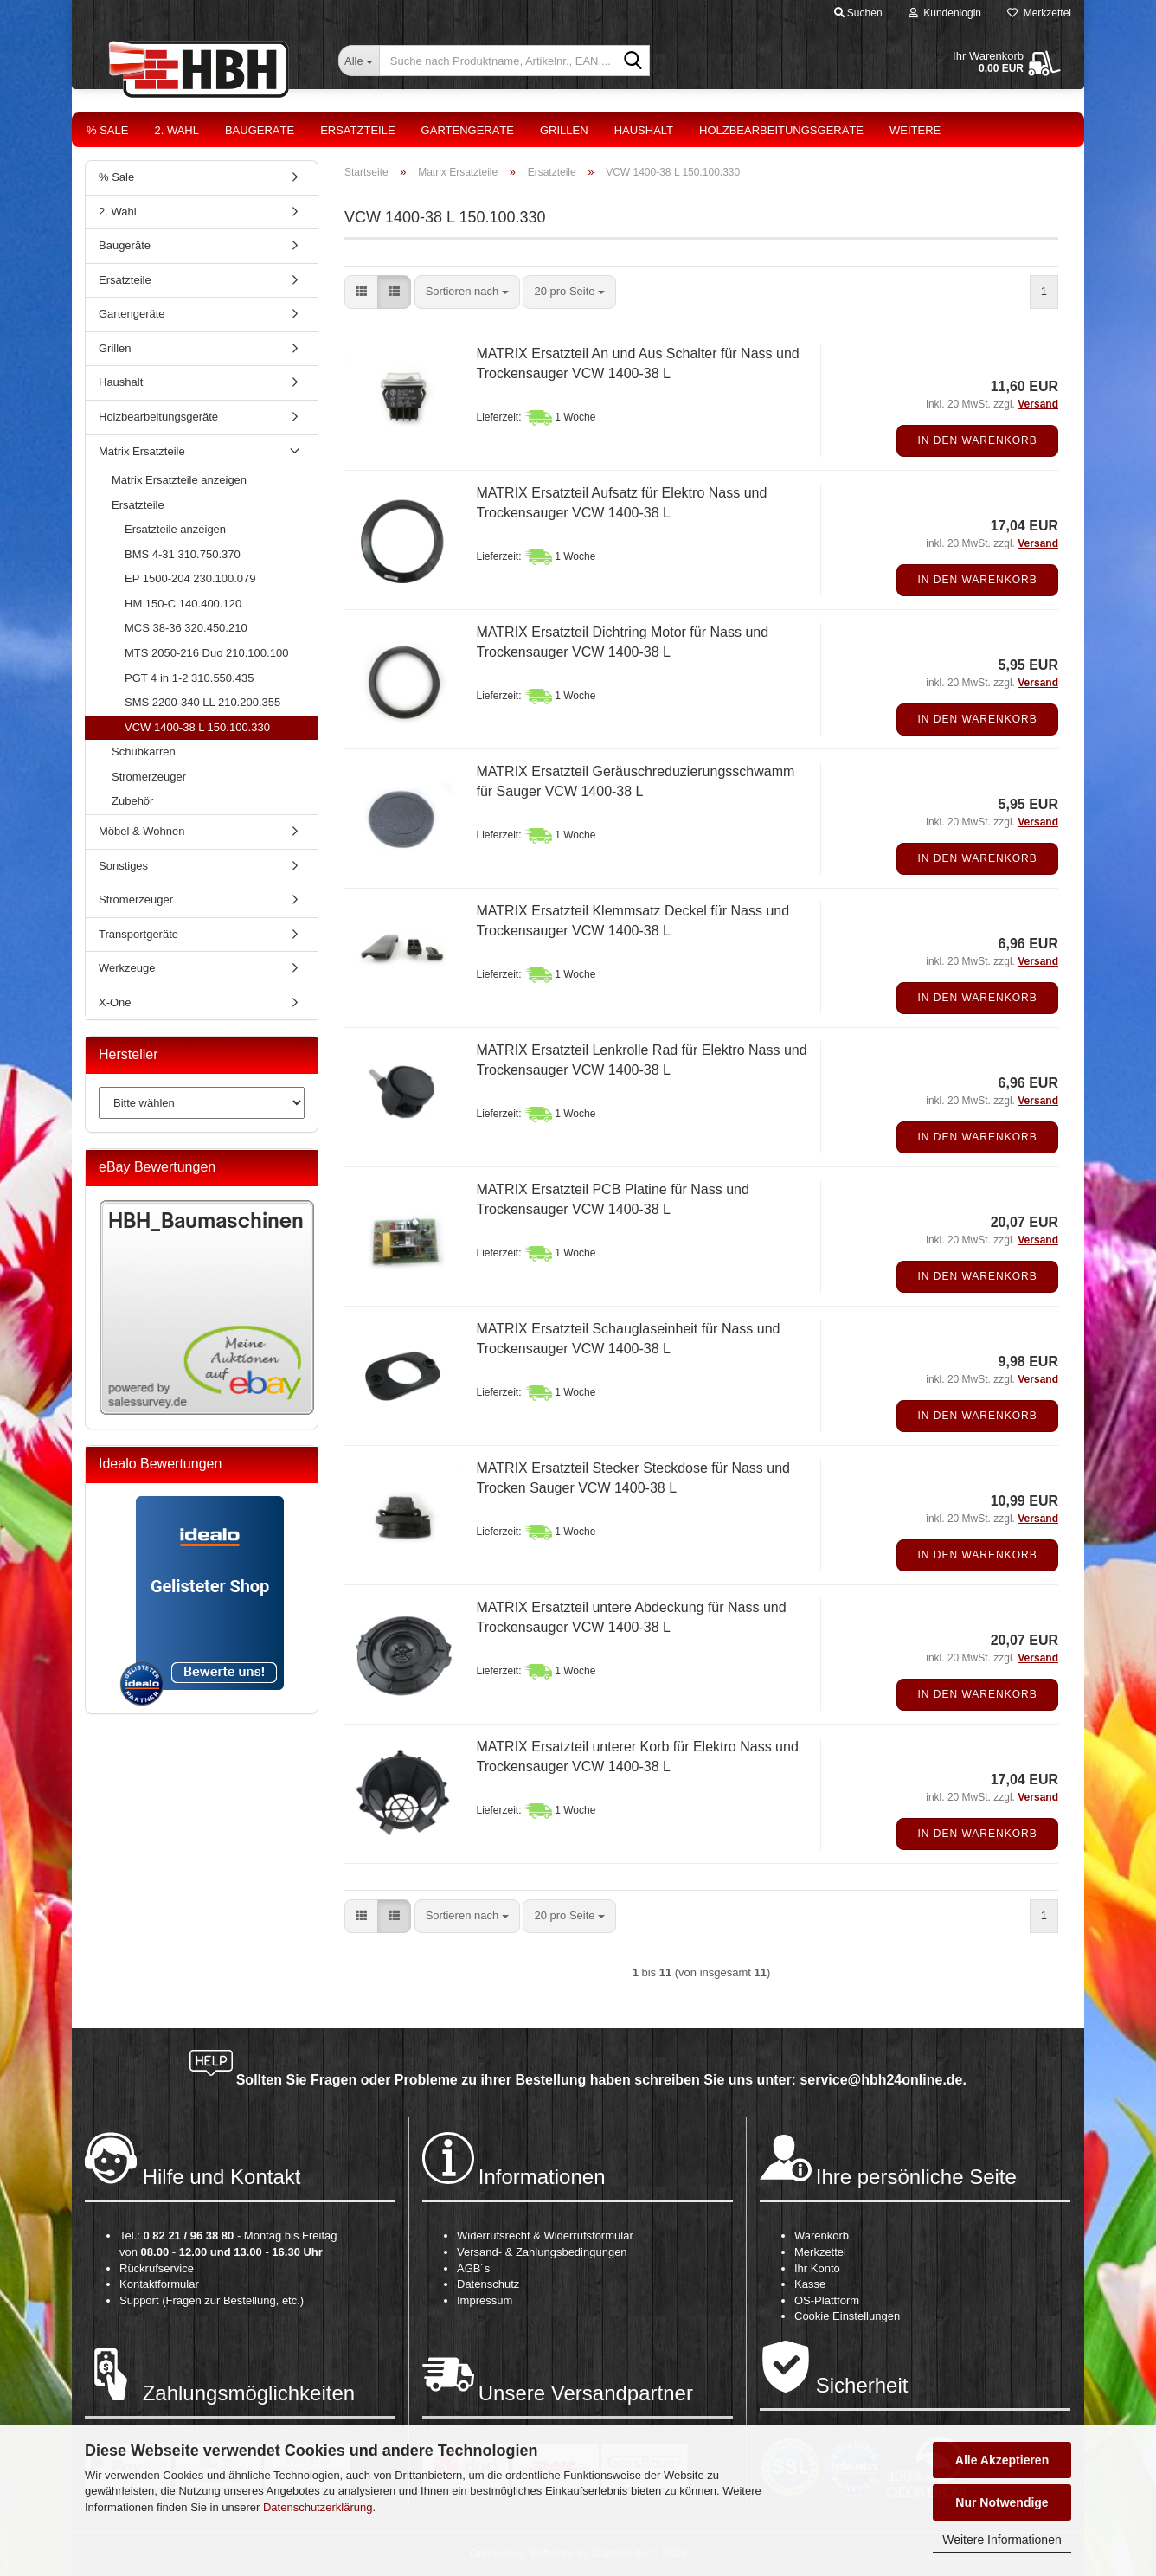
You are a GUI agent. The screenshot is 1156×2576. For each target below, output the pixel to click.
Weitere (915, 130)
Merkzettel (1039, 13)
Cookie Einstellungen (847, 2315)
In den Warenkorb (977, 440)
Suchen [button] (858, 13)
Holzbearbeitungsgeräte (781, 130)
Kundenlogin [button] (945, 13)
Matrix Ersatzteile (142, 451)
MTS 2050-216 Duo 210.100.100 (206, 652)
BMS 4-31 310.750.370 (183, 554)
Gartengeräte (467, 130)
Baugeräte (259, 130)
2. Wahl (176, 130)
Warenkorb (821, 2235)
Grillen (564, 130)
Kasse (809, 2283)
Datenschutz (488, 2283)
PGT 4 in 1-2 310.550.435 (189, 677)
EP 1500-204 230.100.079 (190, 578)
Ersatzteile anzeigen (175, 529)
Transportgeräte (138, 934)
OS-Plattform (826, 2300)
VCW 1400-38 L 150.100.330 (197, 727)
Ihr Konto (817, 2268)
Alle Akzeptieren (1002, 2460)
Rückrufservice (156, 2268)
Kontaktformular (159, 2283)
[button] (361, 292)
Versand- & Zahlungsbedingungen (542, 2251)
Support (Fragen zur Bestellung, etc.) (211, 2300)
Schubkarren (144, 751)
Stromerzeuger (149, 776)
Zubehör (132, 800)
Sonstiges (123, 865)
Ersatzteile (357, 130)
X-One (115, 1002)
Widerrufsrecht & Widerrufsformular (545, 2235)
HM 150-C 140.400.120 (183, 603)
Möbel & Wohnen (142, 831)
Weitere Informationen (1001, 2540)
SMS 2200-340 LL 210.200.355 (202, 702)
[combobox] (467, 292)
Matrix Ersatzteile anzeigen (179, 479)
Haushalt (643, 130)
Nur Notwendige (1001, 2502)
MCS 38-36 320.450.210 (186, 627)
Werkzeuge (127, 967)
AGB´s (473, 2268)
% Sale (107, 130)
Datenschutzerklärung (317, 2507)
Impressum (484, 2300)
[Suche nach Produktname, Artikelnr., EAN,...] (358, 60)
